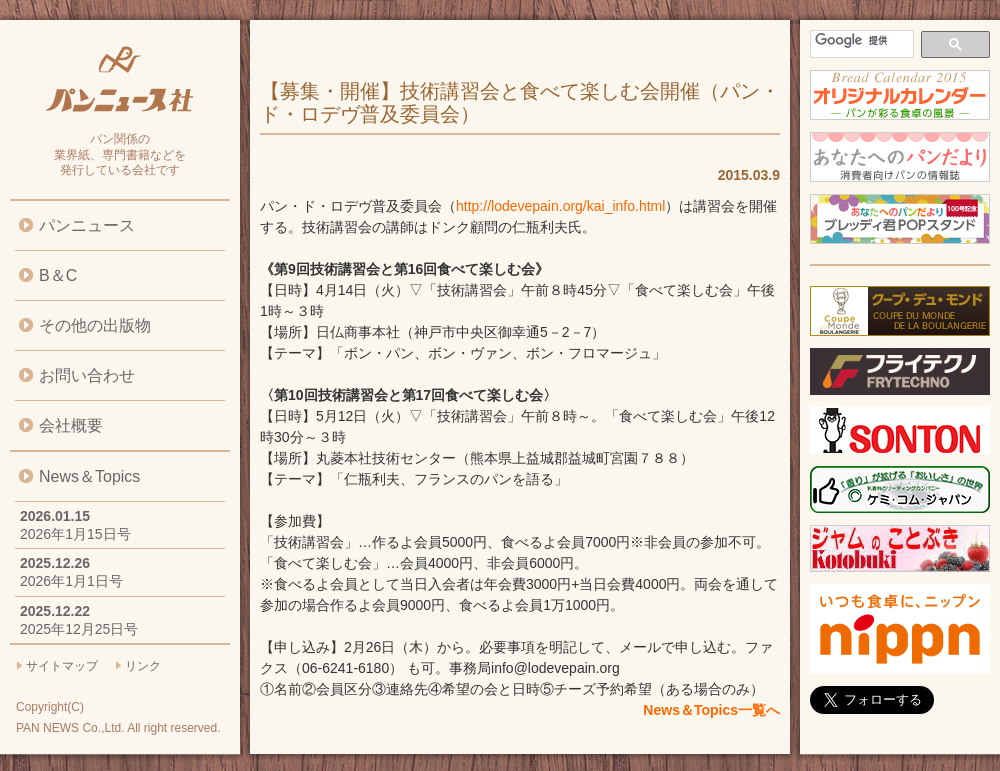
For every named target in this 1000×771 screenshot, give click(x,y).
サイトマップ (62, 666)
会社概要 (71, 425)
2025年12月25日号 (79, 629)
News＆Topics (89, 476)
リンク (143, 666)
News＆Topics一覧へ (711, 710)
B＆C (58, 275)
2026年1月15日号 (75, 534)
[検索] (860, 40)
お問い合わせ (87, 375)
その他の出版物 (95, 325)
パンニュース (87, 225)
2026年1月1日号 (71, 581)
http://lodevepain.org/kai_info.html (560, 206)
